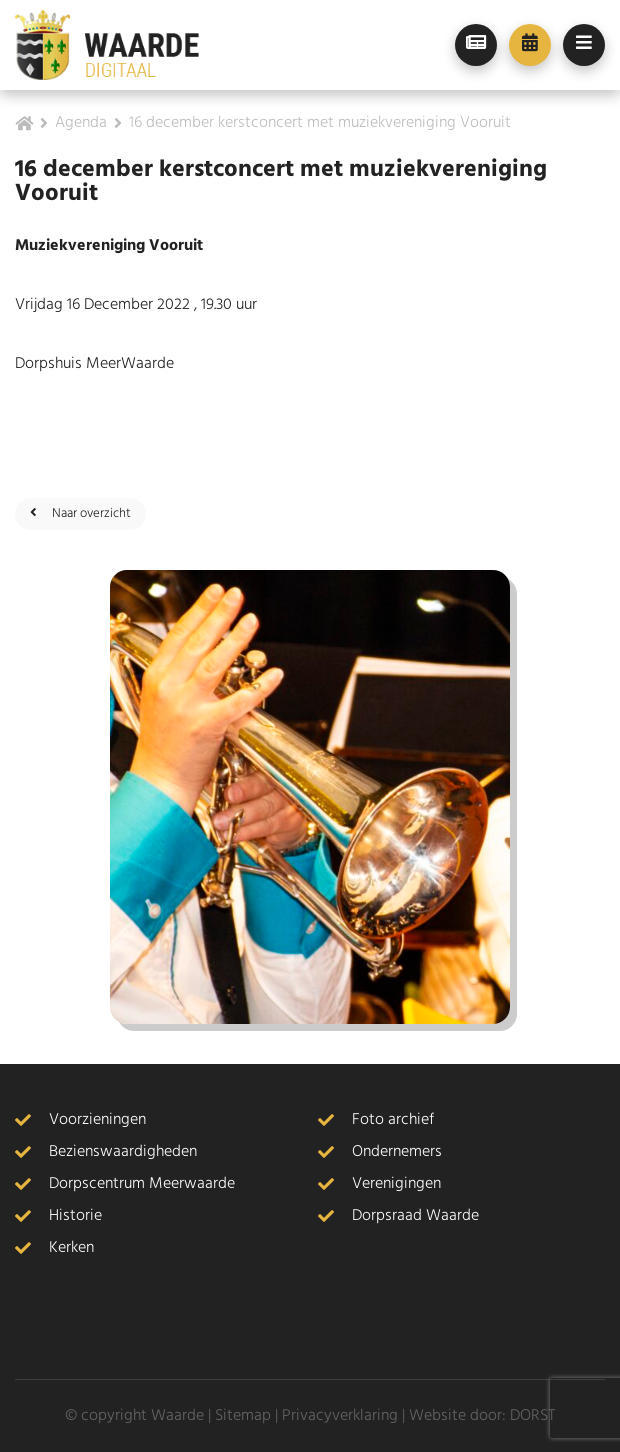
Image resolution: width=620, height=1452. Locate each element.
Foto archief (393, 1120)
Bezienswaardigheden (123, 1152)
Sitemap (243, 1416)
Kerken (71, 1248)
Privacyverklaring (340, 1416)
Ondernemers (397, 1152)
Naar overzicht (80, 513)
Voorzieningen (97, 1120)
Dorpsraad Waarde (415, 1216)
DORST (532, 1416)
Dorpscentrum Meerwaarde (142, 1184)
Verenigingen (396, 1184)
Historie (75, 1216)
